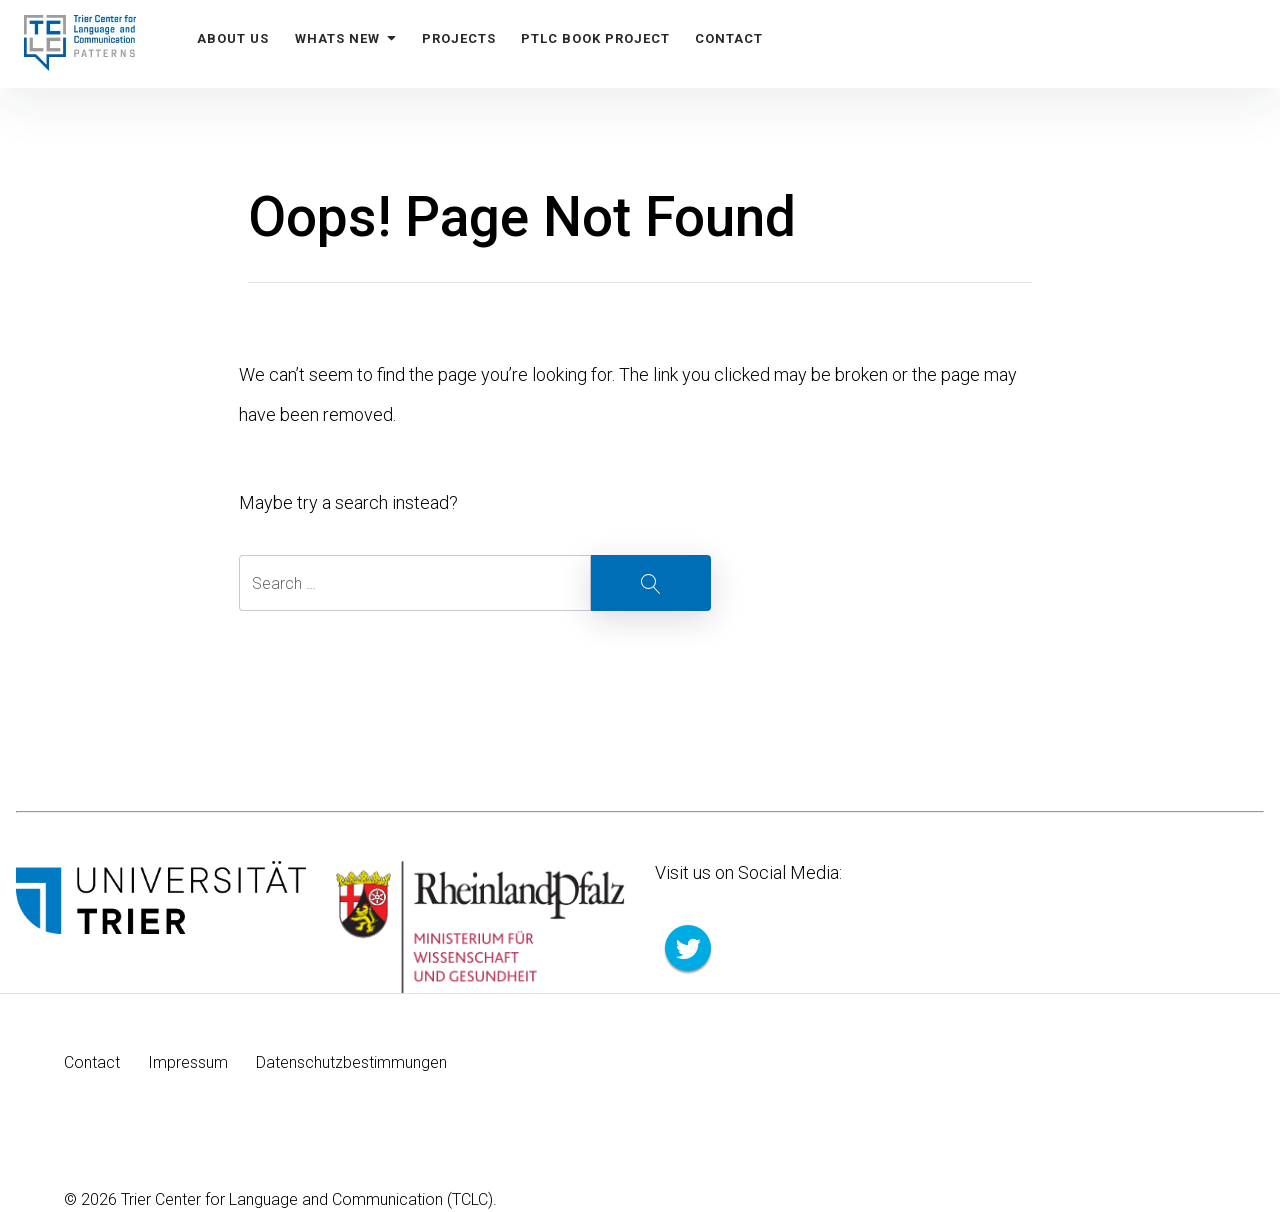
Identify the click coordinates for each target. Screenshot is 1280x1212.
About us (236, 43)
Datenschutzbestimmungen (351, 1062)
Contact (751, 43)
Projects (471, 43)
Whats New (353, 43)
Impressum (188, 1062)
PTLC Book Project (612, 43)
